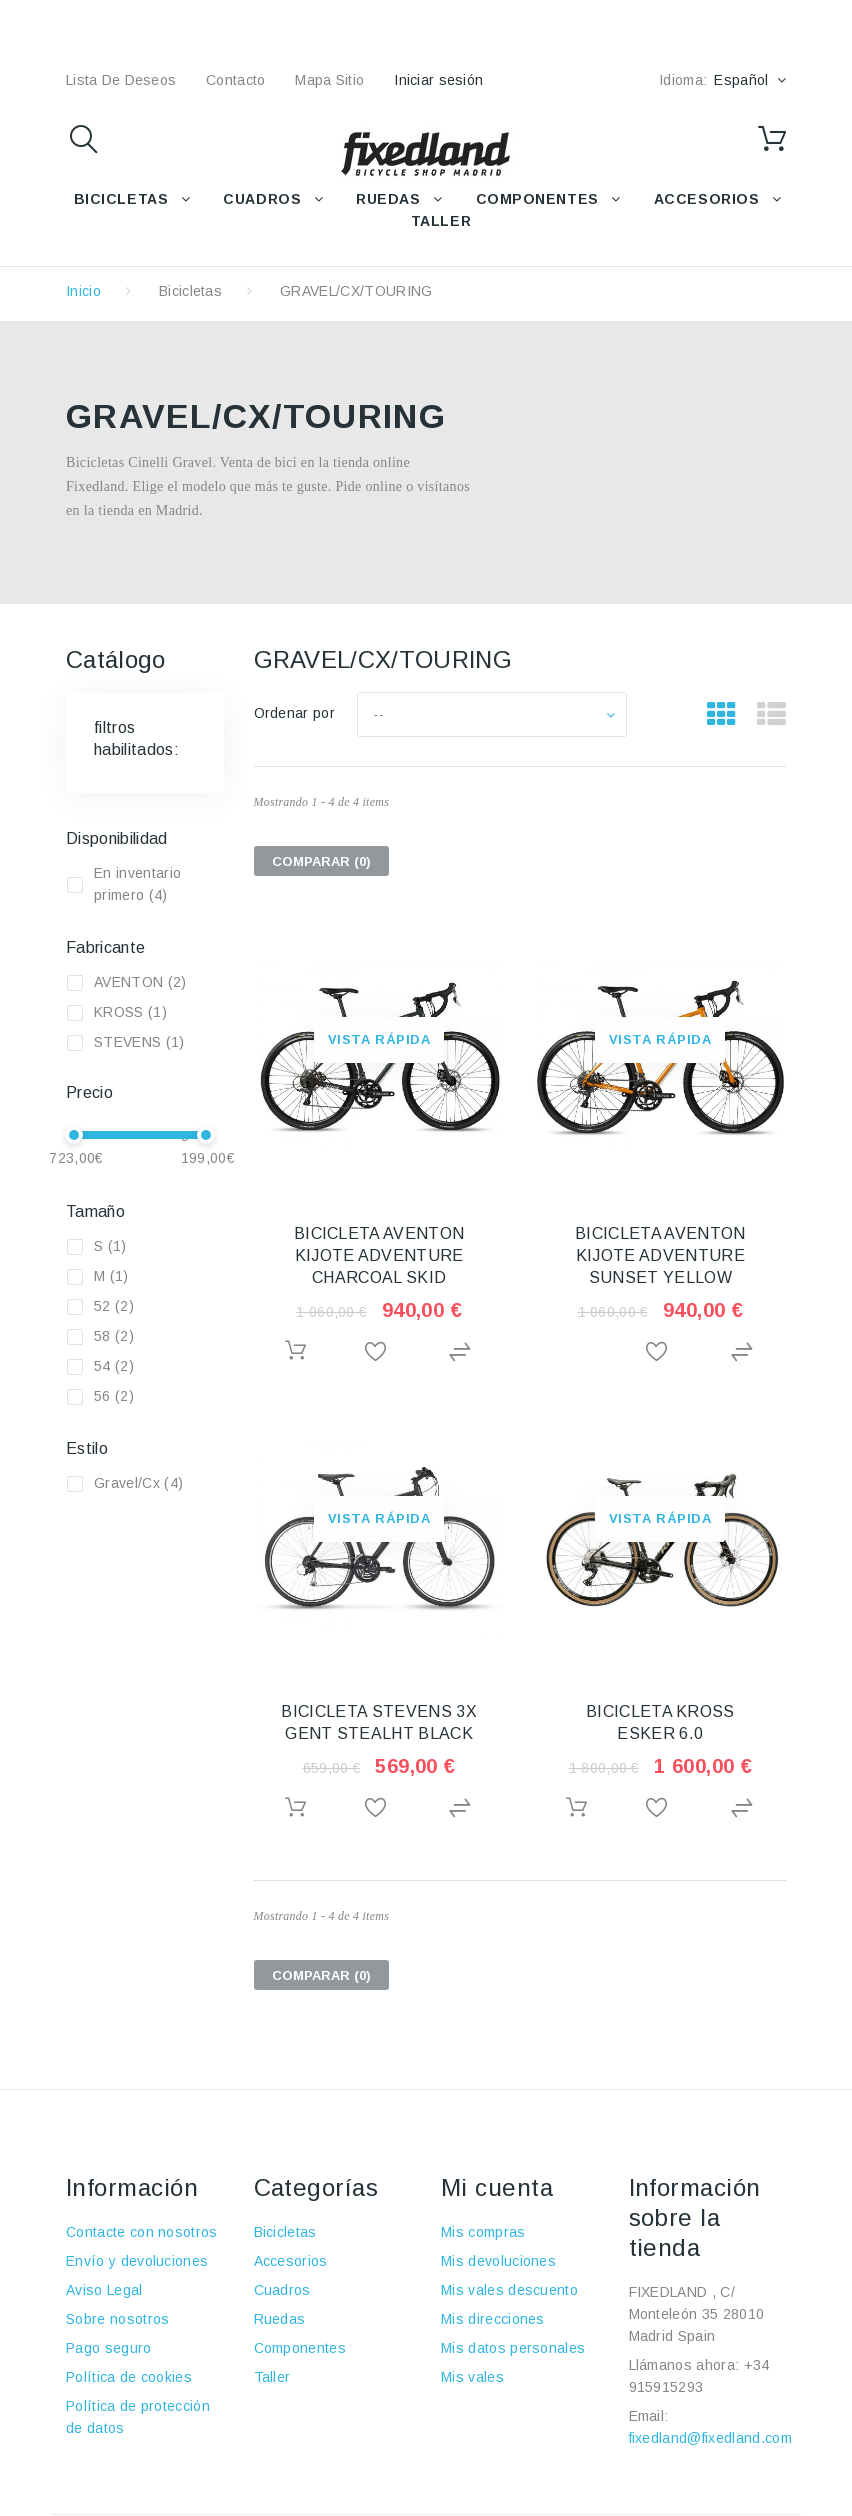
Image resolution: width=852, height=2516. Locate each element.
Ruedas (280, 2319)
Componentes (300, 2348)
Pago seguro (109, 2348)
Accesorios (291, 2261)
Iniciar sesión (438, 80)
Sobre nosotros (117, 2319)
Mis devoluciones (498, 2261)
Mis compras (483, 2232)
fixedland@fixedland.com (710, 2438)
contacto (235, 80)
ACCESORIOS (707, 199)
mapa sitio (329, 80)
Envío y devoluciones (137, 2261)
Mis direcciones (493, 2319)
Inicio (83, 291)
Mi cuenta (497, 2187)
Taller (272, 2377)
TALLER (441, 221)
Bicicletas (190, 291)
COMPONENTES (537, 199)
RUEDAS (388, 199)
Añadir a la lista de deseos (379, 1352)
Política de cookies (129, 2377)
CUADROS (262, 199)
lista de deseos (121, 80)
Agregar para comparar (463, 1352)
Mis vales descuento (509, 2290)
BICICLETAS (121, 199)
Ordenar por (295, 713)
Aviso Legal (104, 2290)
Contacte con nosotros (142, 2232)
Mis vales (472, 2377)
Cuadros (282, 2290)
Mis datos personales (513, 2348)
